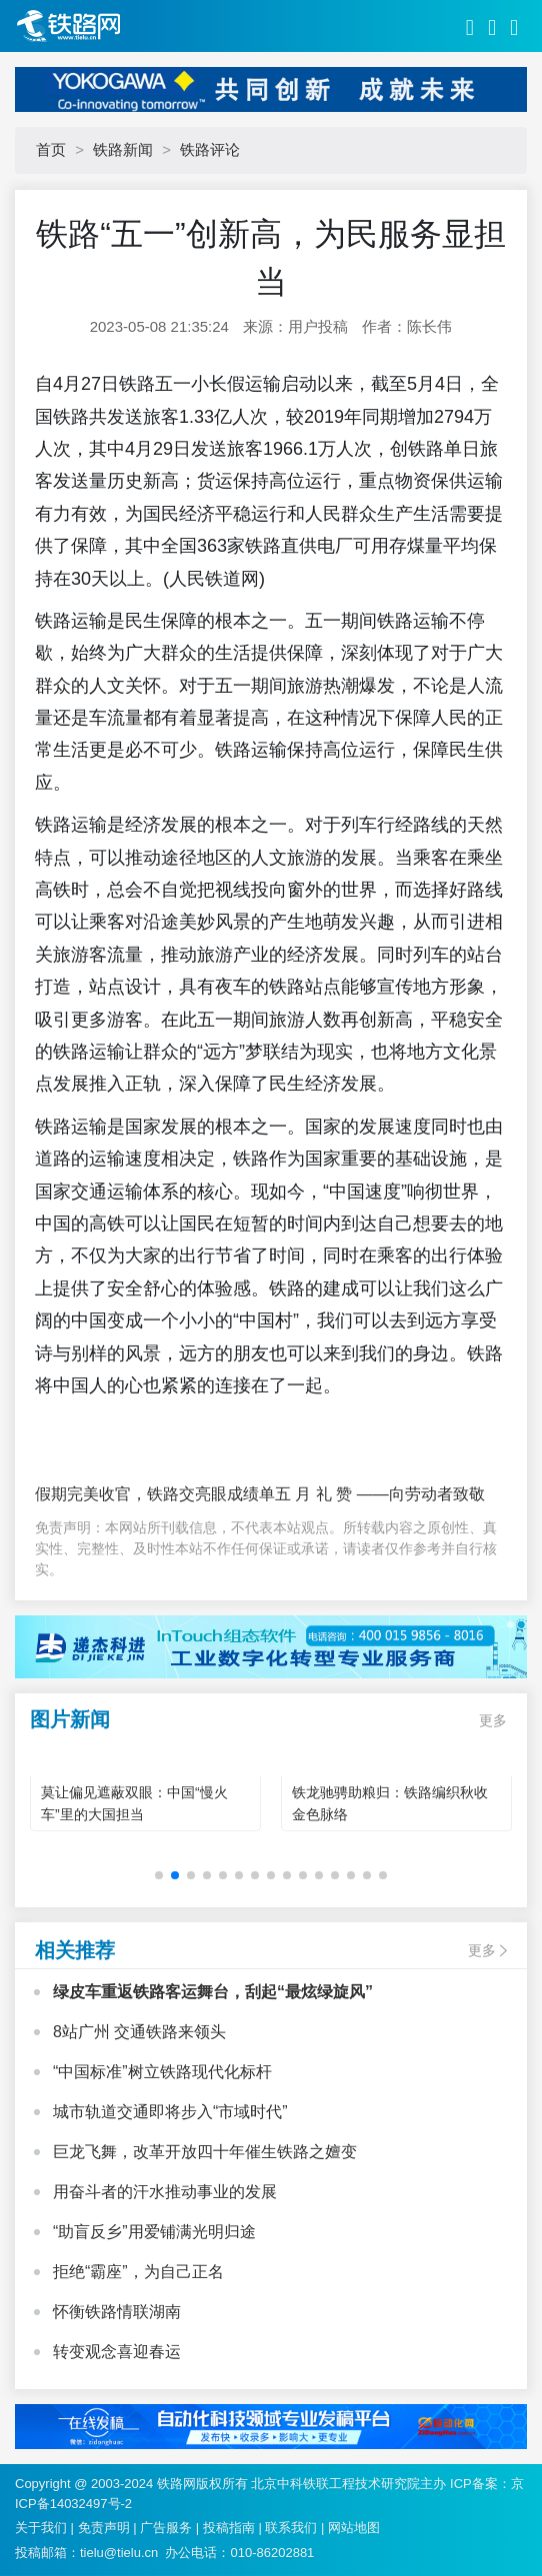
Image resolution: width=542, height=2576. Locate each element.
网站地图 (354, 2527)
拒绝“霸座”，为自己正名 (138, 2271)
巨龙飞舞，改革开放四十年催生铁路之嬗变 (205, 2151)
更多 (493, 1720)
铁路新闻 (123, 149)
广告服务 (166, 2527)
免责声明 (104, 2527)
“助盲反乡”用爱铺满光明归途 (154, 2231)
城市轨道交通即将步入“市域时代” (170, 2111)
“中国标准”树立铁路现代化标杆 (162, 2071)
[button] (159, 1875)
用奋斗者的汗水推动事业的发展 (165, 2191)
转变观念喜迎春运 (117, 2351)
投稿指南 (229, 2527)
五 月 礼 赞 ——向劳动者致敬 (380, 1493)
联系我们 (291, 2527)
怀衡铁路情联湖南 (117, 2311)
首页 (51, 149)
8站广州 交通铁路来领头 (139, 2031)
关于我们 (41, 2527)
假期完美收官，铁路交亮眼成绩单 (155, 1493)
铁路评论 (210, 149)
